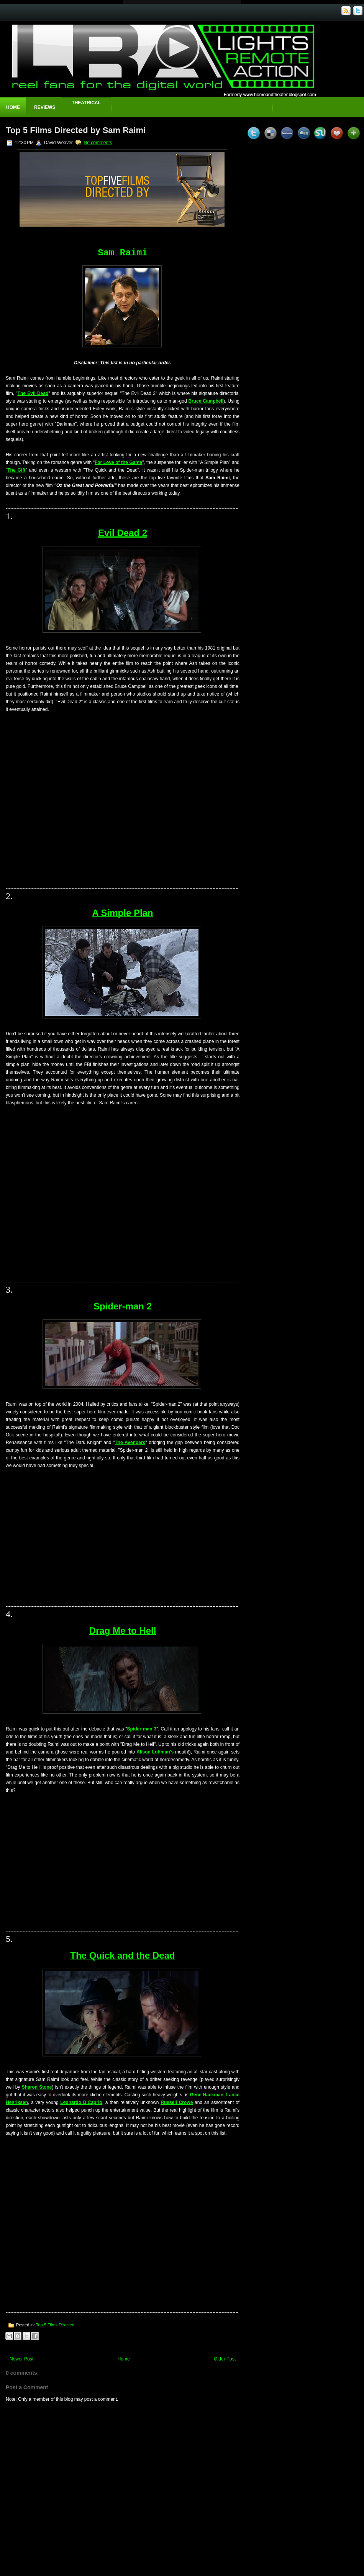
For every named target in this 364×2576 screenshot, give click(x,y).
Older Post (225, 2359)
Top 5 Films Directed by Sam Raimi (76, 130)
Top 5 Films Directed (55, 2325)
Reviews (44, 107)
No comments (98, 142)
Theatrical (86, 102)
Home (13, 107)
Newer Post (21, 2359)
